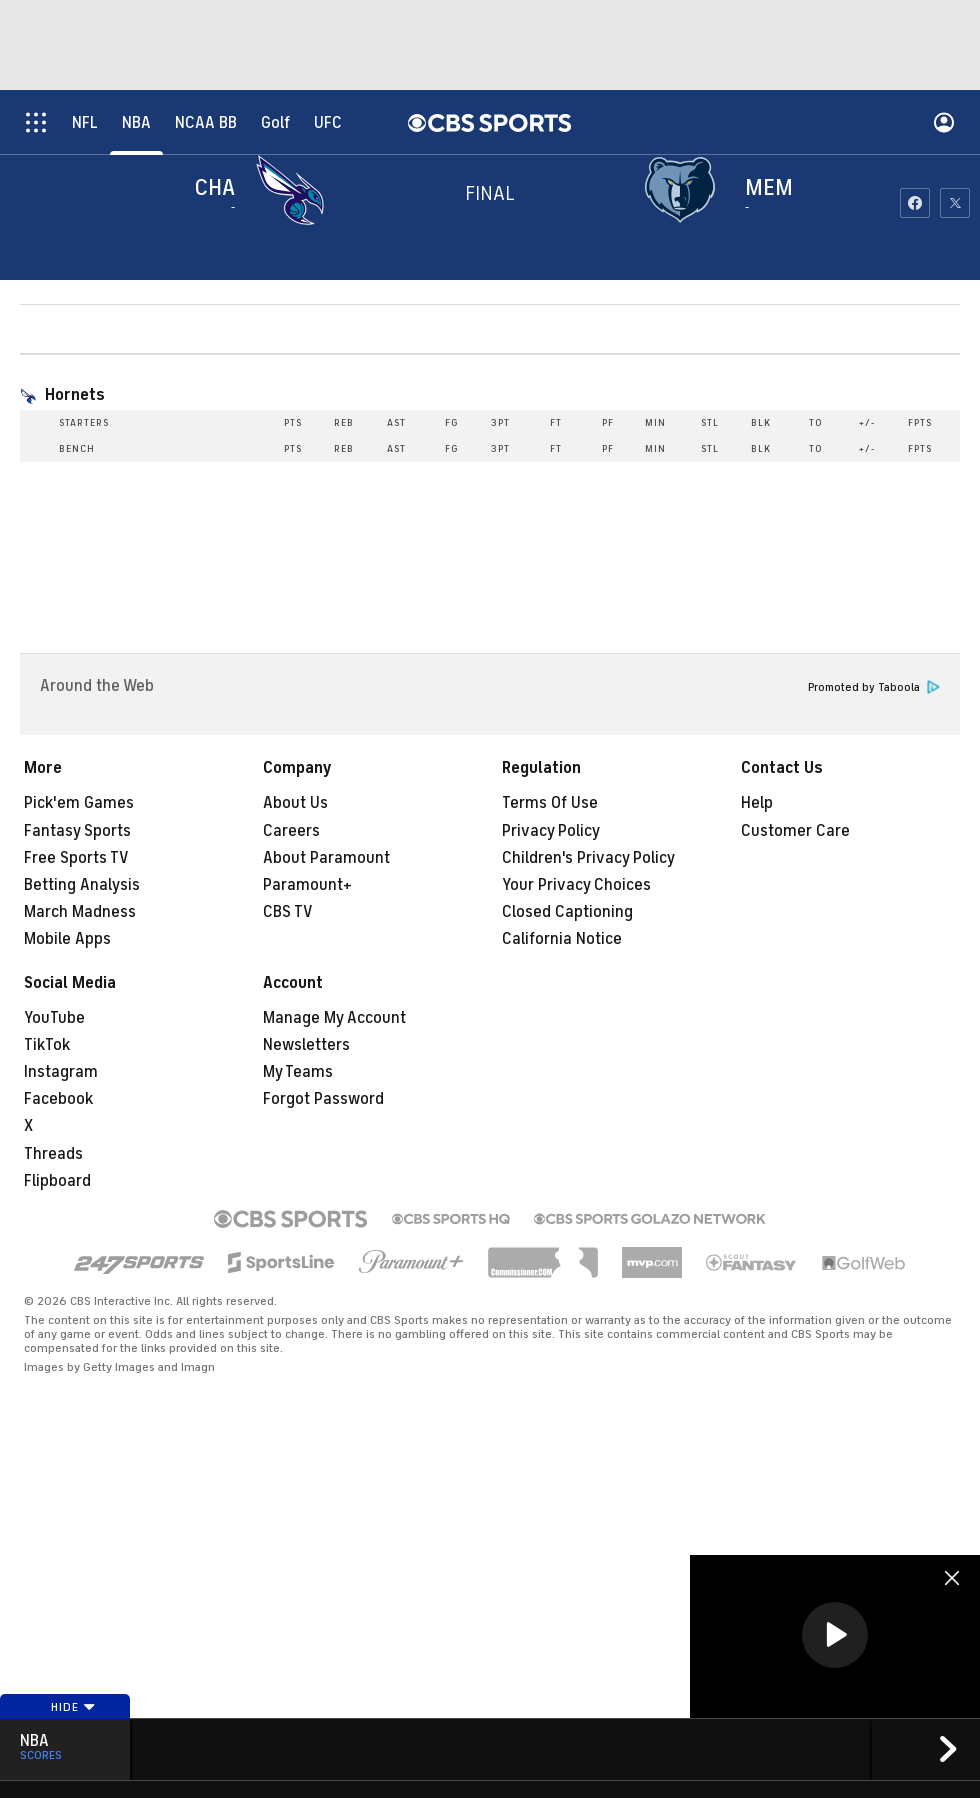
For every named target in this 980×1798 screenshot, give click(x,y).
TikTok (47, 1045)
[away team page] (295, 190)
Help (757, 803)
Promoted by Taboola (874, 687)
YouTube (54, 1018)
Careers (291, 831)
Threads (53, 1154)
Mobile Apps (67, 939)
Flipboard (57, 1181)
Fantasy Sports (77, 831)
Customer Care (795, 831)
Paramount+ (307, 885)
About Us (295, 803)
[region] (835, 1636)
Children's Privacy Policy (588, 858)
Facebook (58, 1099)
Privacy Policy (551, 831)
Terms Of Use (550, 803)
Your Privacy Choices (576, 885)
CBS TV (288, 912)
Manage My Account (334, 1018)
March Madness (80, 912)
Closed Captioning (567, 912)
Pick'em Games (79, 803)
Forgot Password (323, 1099)
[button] (835, 1635)
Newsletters (306, 1045)
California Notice (562, 939)
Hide (73, 1707)
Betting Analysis (82, 885)
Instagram (61, 1072)
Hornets (75, 395)
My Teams (298, 1072)
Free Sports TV (76, 858)
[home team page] (685, 190)
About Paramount (326, 858)
